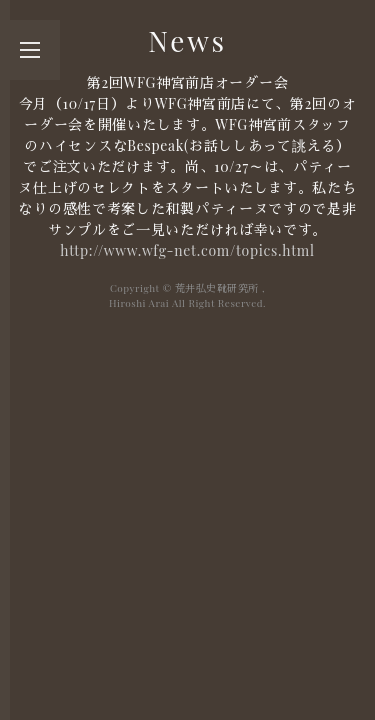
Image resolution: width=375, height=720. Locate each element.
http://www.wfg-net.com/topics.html (187, 250)
